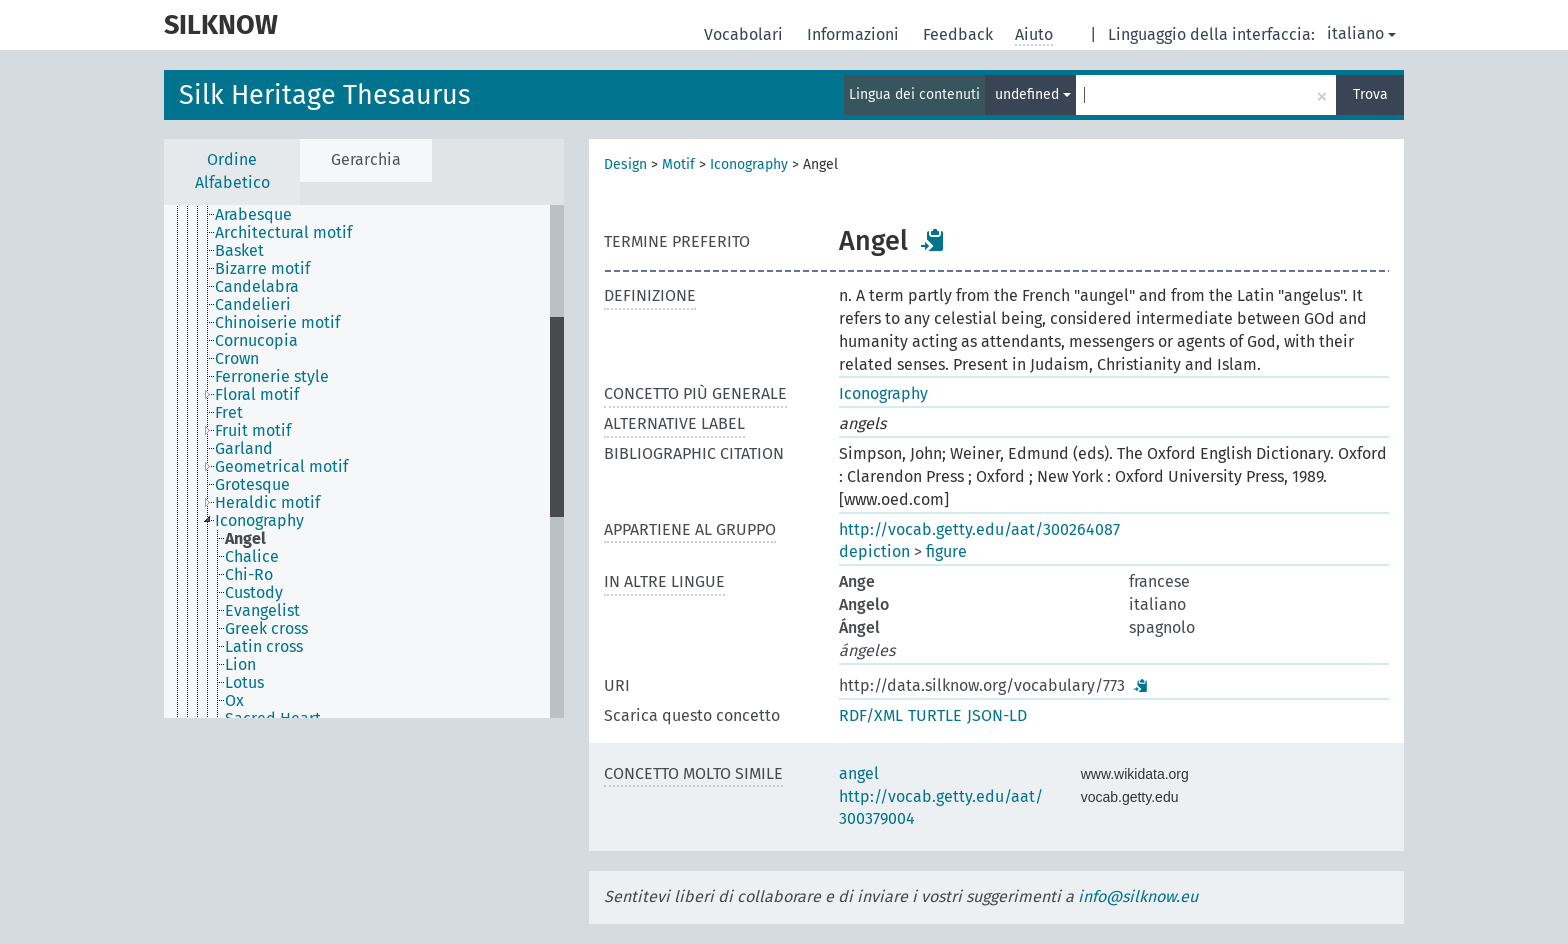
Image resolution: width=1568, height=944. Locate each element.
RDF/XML (871, 715)
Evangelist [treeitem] (262, 611)
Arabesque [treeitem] (253, 215)
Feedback (960, 34)
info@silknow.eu (1138, 896)
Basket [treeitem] (239, 251)
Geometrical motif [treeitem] (281, 467)
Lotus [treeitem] (244, 683)
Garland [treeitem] (244, 449)
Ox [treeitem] (234, 701)
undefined (1033, 94)
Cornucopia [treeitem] (256, 341)
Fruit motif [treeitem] (253, 431)
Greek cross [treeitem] (266, 629)
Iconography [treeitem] (259, 521)
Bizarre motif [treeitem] (262, 269)
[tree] (364, 461)
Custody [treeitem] (254, 593)
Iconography (749, 164)
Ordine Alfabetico (232, 171)
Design (625, 164)
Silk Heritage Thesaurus (325, 95)
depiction (874, 551)
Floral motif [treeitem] (257, 395)
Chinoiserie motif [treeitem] (277, 323)
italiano (1361, 33)
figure (946, 551)
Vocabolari (745, 34)
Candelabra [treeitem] (257, 287)
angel (859, 773)
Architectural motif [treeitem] (283, 233)
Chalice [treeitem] (252, 557)
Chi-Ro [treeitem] (249, 575)
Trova (1370, 94)
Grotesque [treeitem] (252, 485)
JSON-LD (997, 715)
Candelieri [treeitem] (253, 305)
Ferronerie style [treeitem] (272, 377)
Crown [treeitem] (237, 359)
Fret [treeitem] (229, 413)
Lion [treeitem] (240, 665)
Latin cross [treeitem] (264, 647)
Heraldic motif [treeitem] (267, 503)
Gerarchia (366, 159)
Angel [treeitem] (245, 539)
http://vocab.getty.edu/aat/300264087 (979, 529)
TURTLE (935, 715)
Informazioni (855, 34)
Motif (678, 164)
